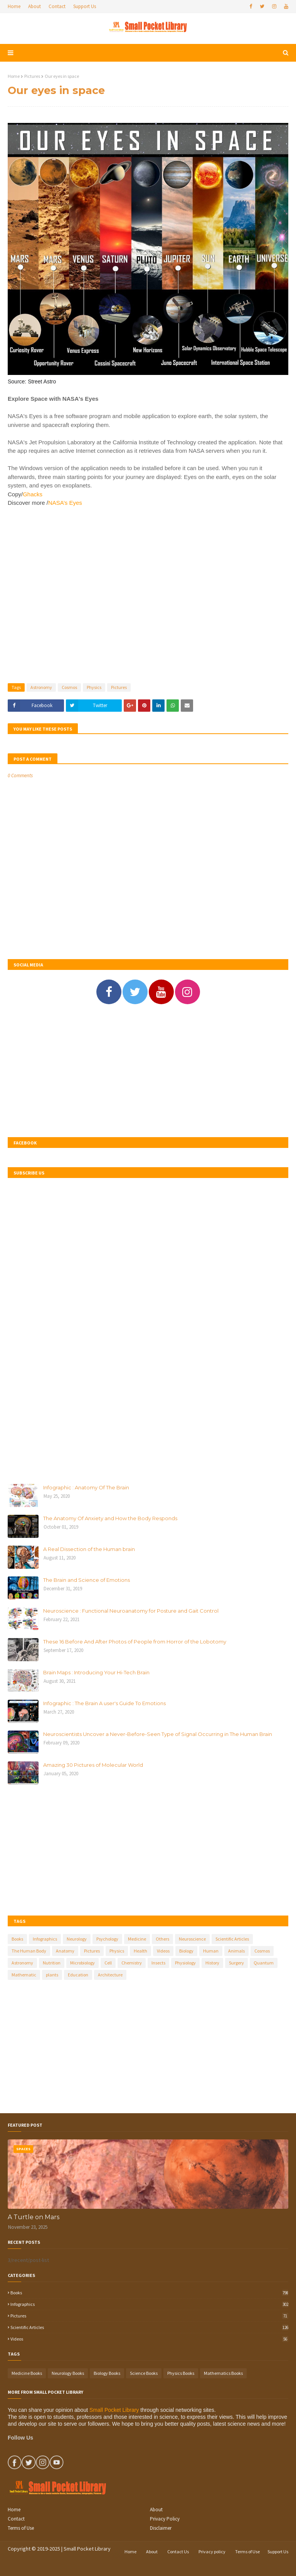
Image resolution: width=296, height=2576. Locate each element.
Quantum (264, 1963)
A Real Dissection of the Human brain (89, 1549)
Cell (108, 1963)
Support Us (84, 6)
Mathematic (24, 1975)
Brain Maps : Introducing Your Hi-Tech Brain (96, 1672)
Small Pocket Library (114, 2410)
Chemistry (131, 1963)
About (34, 6)
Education (78, 1975)
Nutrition (52, 1963)
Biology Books (107, 2373)
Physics (94, 687)
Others (162, 1939)
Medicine (137, 1939)
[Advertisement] (148, 591)
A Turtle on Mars (33, 2217)
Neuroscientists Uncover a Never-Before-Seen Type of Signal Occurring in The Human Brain (157, 1734)
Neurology (77, 1939)
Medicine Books (27, 2373)
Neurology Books (68, 2373)
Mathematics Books (223, 2373)
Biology (186, 1951)
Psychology (107, 1939)
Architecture (110, 1975)
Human (211, 1951)
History (212, 1963)
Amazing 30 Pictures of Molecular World (93, 1765)
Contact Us (178, 2551)
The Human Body (29, 1951)
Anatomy (65, 1951)
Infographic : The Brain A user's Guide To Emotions (104, 1703)
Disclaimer (161, 2528)
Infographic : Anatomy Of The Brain (86, 1487)
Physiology (185, 1963)
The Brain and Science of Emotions (86, 1580)
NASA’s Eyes (65, 502)
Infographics (45, 1939)
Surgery (236, 1963)
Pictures (32, 76)
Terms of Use (21, 2528)
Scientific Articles (232, 1939)
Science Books (144, 2373)
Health (140, 1951)
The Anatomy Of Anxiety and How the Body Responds (110, 1518)
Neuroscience (192, 1939)
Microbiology (82, 1963)
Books (17, 1939)
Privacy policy (211, 2551)
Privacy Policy (165, 2519)
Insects (158, 1963)
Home (14, 6)
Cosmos (69, 687)
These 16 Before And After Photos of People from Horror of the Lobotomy (134, 1641)
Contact (57, 6)
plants (52, 1975)
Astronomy (41, 687)
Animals (236, 1951)
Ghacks (32, 494)
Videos (163, 1951)
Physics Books (180, 2373)
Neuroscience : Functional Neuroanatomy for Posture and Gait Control (131, 1611)
